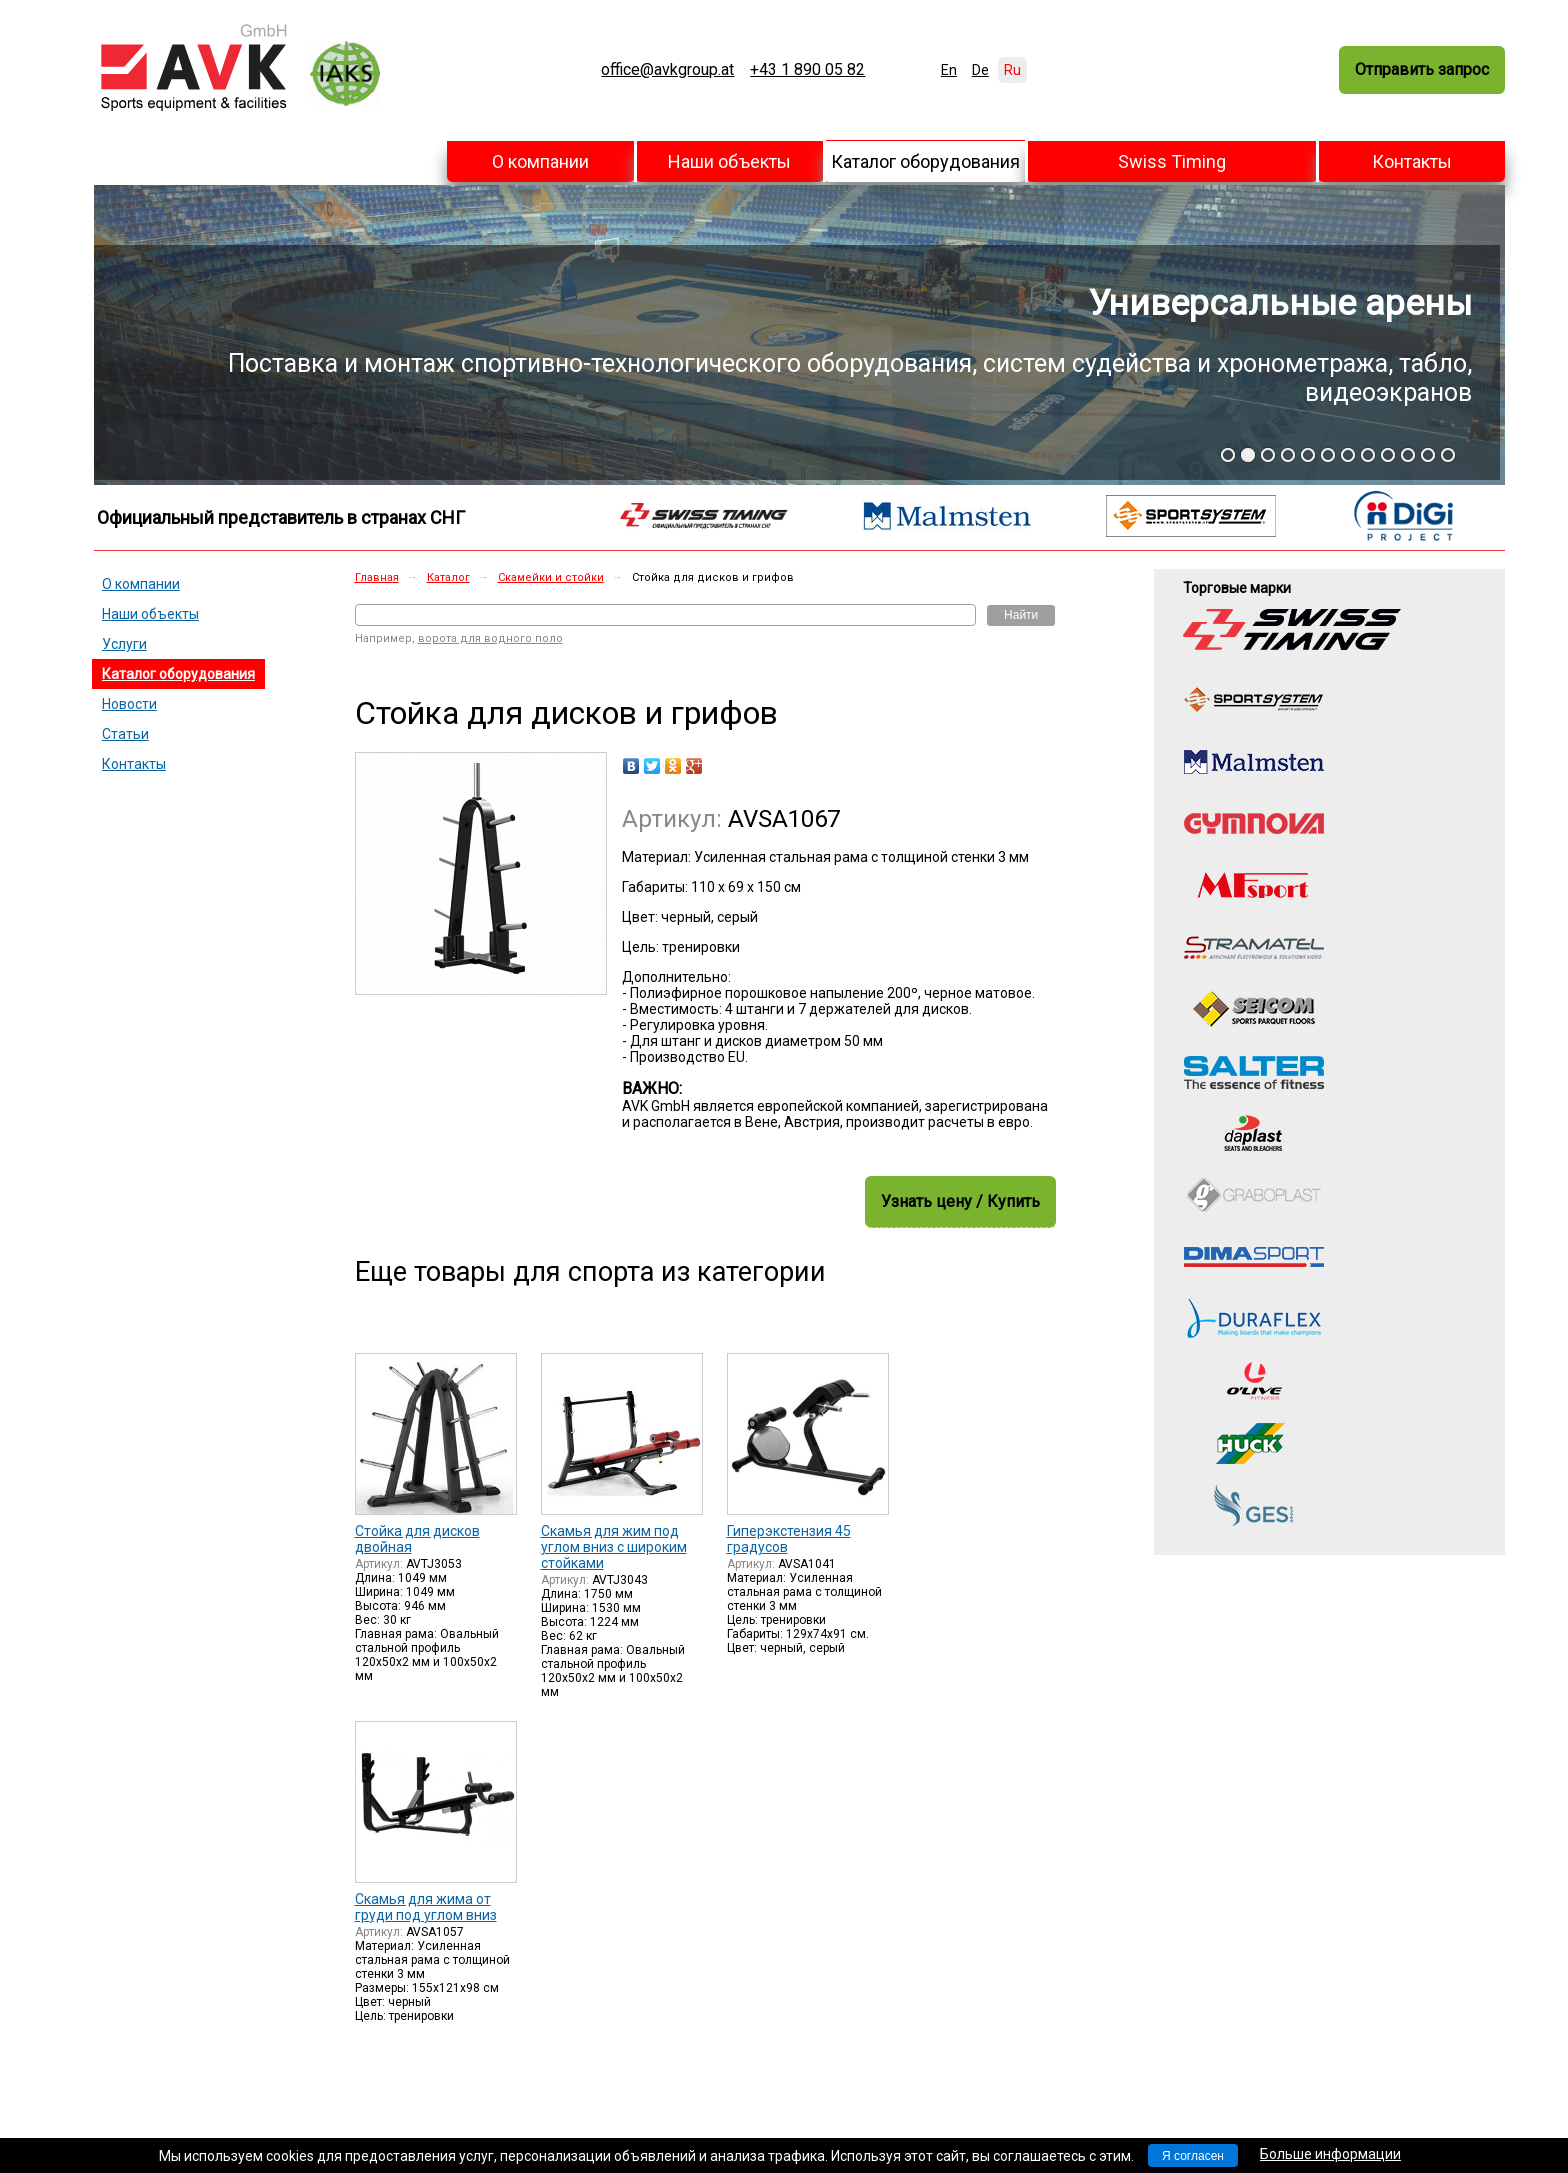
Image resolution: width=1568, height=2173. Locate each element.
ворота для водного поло (490, 638)
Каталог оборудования (925, 161)
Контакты (1412, 161)
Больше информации (1330, 2154)
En (949, 70)
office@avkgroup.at (667, 70)
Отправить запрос (1422, 69)
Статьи (125, 734)
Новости (129, 704)
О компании (540, 161)
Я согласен (1193, 2156)
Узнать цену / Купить (960, 1201)
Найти (1021, 615)
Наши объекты (729, 161)
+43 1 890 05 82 (807, 70)
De (980, 70)
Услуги (124, 644)
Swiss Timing (1172, 161)
